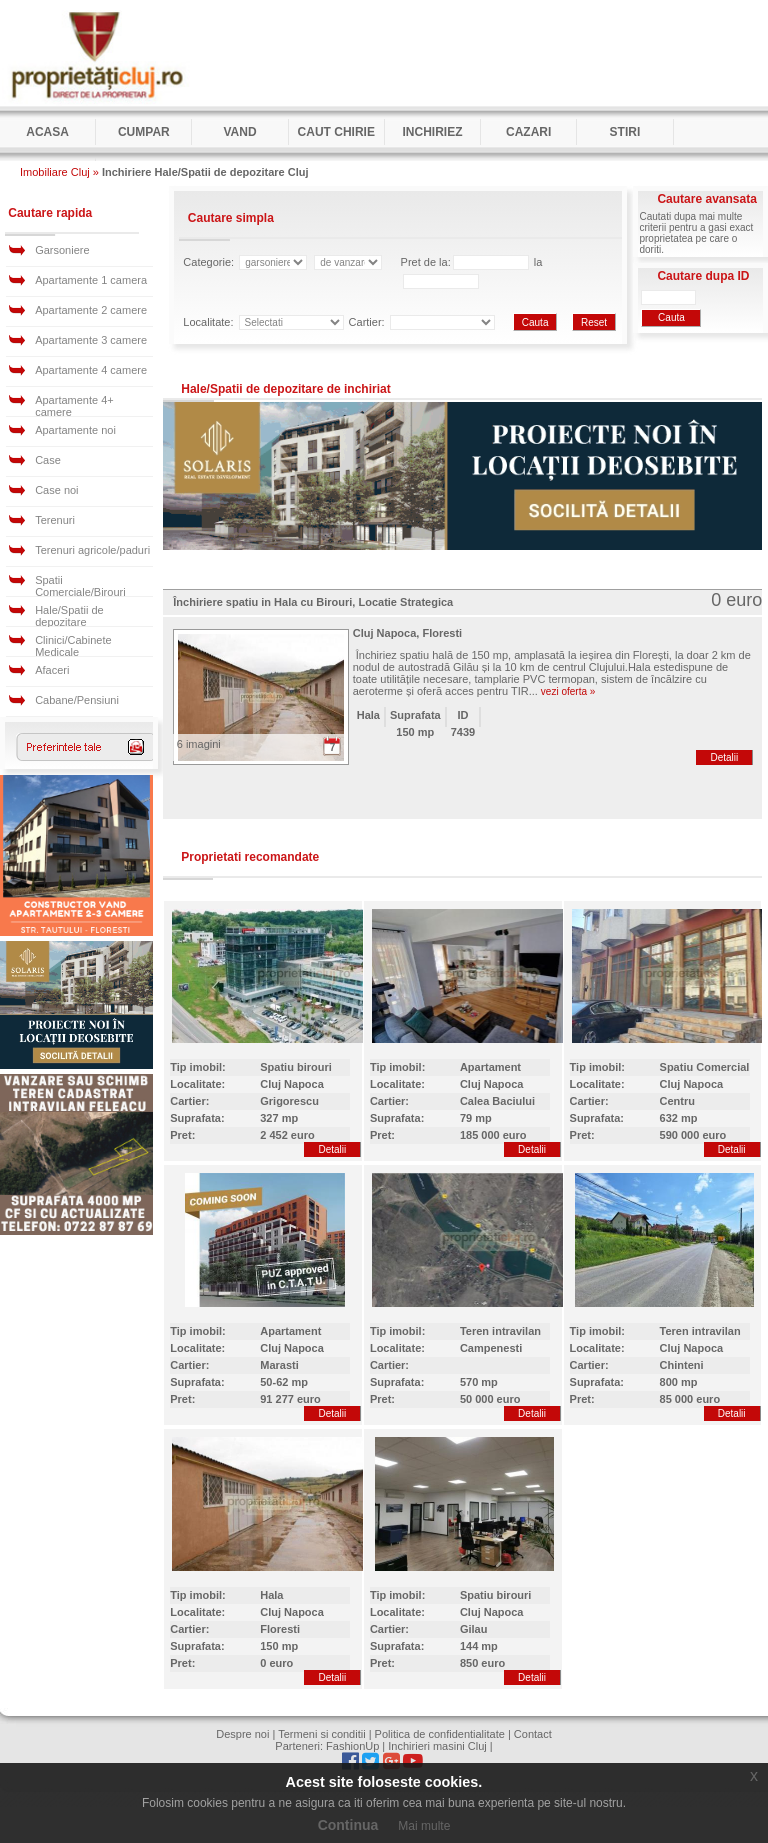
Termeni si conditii (321, 1734)
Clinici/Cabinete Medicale (73, 646)
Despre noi (242, 1734)
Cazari (528, 132)
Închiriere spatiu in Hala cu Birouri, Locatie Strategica (313, 602)
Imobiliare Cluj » (59, 172)
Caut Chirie (336, 132)
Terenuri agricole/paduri (92, 550)
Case (48, 460)
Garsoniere (62, 250)
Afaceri (52, 670)
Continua (348, 1825)
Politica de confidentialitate (440, 1734)
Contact (533, 1734)
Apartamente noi (75, 430)
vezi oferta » (568, 691)
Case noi (56, 490)
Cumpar (144, 132)
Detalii (724, 757)
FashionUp (352, 1746)
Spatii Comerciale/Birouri (80, 586)
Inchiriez (432, 132)
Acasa (47, 132)
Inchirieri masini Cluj (437, 1746)
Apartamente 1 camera (91, 280)
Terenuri (55, 520)
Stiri (625, 132)
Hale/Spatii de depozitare (69, 616)
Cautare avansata (706, 199)
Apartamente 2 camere (91, 310)
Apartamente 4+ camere (74, 406)
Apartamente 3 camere (91, 340)
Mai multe (424, 1826)
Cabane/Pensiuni (77, 700)
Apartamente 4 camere (91, 370)
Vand (239, 132)
